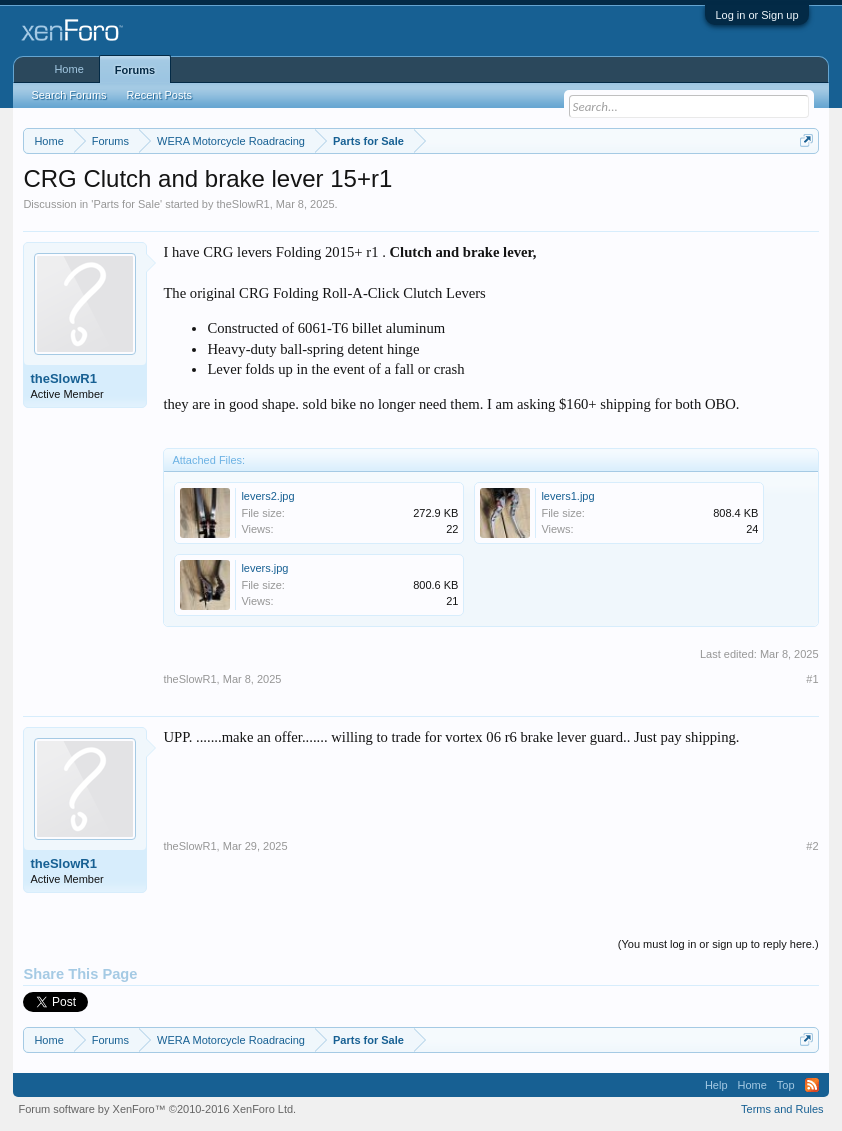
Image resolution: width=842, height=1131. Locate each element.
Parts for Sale (126, 204)
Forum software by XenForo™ (157, 1109)
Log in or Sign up (756, 15)
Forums (135, 70)
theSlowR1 (243, 204)
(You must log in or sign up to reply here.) (718, 944)
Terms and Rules (782, 1109)
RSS (812, 1085)
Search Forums (68, 95)
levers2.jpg (267, 496)
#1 (812, 679)
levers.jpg (264, 568)
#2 (812, 846)
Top (786, 1085)
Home (68, 69)
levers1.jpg (567, 496)
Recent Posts (159, 95)
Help (716, 1085)
